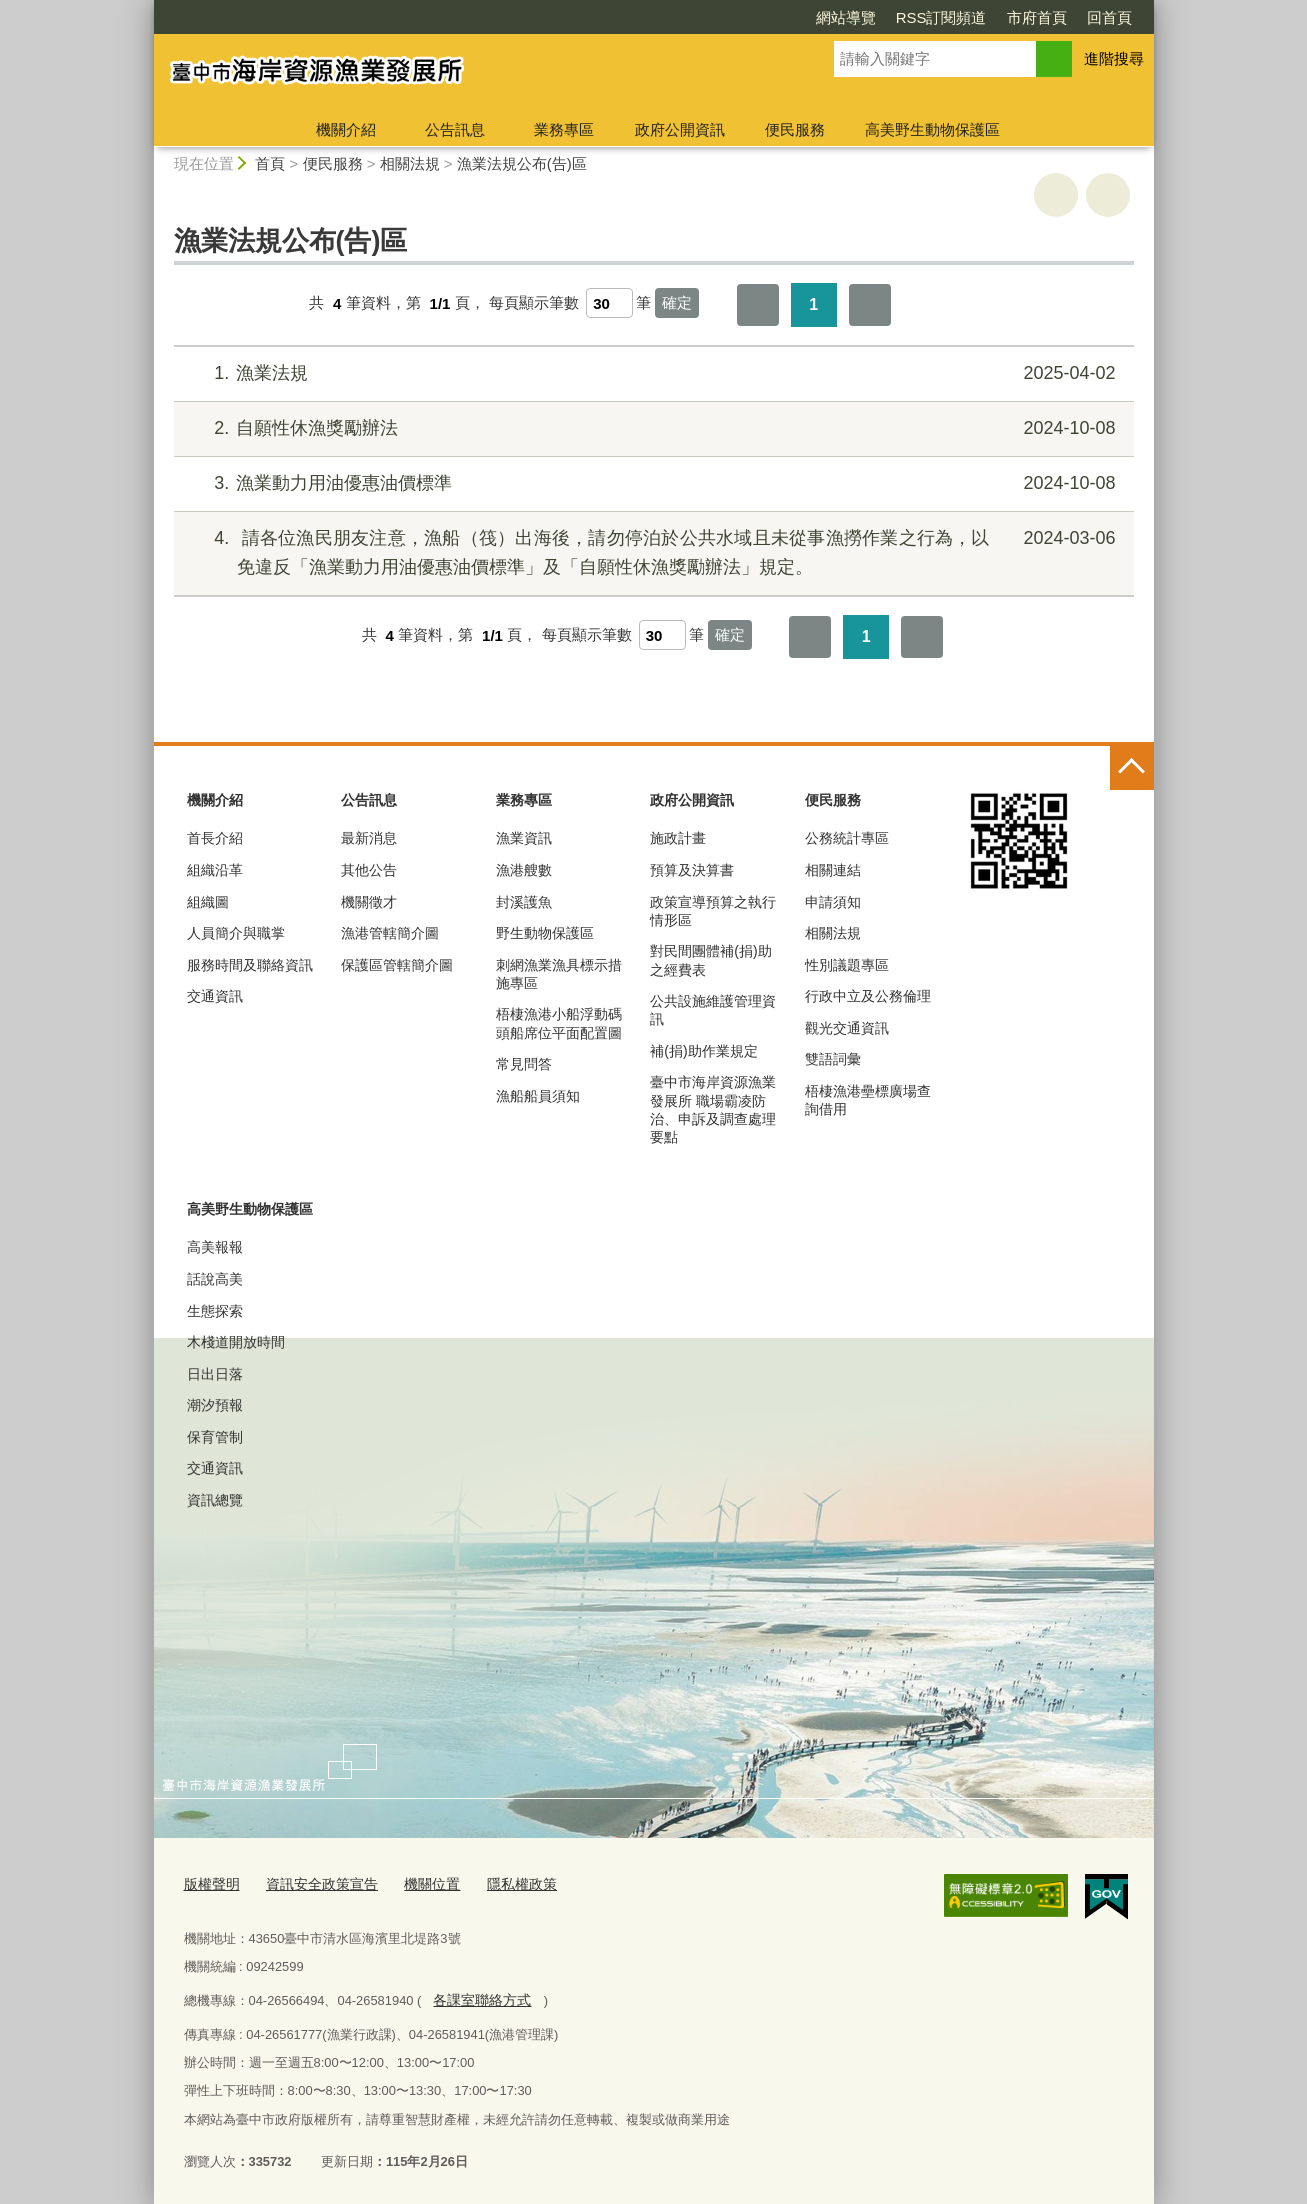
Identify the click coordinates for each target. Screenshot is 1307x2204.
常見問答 (524, 1064)
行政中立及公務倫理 (868, 996)
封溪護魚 (524, 902)
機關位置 (418, 1882)
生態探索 (215, 1311)
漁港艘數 (524, 870)
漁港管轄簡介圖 (390, 933)
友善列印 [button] (1056, 195)
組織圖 (208, 902)
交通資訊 (215, 996)
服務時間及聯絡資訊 (250, 965)
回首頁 (1109, 17)
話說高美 (215, 1279)
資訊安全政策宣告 (314, 1882)
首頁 (270, 163)
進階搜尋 (1114, 58)
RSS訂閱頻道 (941, 17)
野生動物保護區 (545, 933)
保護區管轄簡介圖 (397, 965)
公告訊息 (455, 129)
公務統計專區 (847, 838)
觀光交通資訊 (847, 1028)
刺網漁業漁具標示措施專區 (559, 974)
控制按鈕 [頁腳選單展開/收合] (1132, 768)
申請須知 (833, 902)
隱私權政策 (503, 1882)
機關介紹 (346, 129)
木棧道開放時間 (236, 1342)
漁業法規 (650, 373)
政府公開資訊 (680, 129)
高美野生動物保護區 (932, 129)
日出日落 (215, 1374)
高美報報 (215, 1247)
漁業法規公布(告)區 (522, 163)
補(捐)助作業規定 (703, 1051)
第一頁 (758, 305)
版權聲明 (210, 1882)
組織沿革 (215, 870)
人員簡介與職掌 (236, 933)
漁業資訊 (524, 838)
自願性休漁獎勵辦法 (650, 428)
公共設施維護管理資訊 (713, 1010)
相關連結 (833, 870)
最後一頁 (870, 305)
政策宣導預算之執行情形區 (713, 911)
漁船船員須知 (538, 1096)
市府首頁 (1037, 17)
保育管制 (215, 1437)
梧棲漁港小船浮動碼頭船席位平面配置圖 (559, 1023)
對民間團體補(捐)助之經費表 (710, 960)
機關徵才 (369, 902)
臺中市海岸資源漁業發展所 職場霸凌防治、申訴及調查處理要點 (713, 1109)
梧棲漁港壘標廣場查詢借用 (868, 1100)
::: (145, 8)
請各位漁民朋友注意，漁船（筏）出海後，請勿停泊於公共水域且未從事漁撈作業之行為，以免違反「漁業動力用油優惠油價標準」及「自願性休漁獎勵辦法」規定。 (650, 550)
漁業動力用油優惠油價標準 (650, 483)
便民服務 (795, 129)
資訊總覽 (215, 1500)
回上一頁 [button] (1108, 195)
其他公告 (369, 870)
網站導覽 (846, 17)
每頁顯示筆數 (534, 303)
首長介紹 (215, 838)
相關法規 (410, 163)
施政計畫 (678, 838)
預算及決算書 (692, 870)
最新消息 (369, 838)
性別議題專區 (847, 965)
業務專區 (564, 129)
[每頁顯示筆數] (609, 303)
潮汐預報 (215, 1405)
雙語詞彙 (833, 1059)
